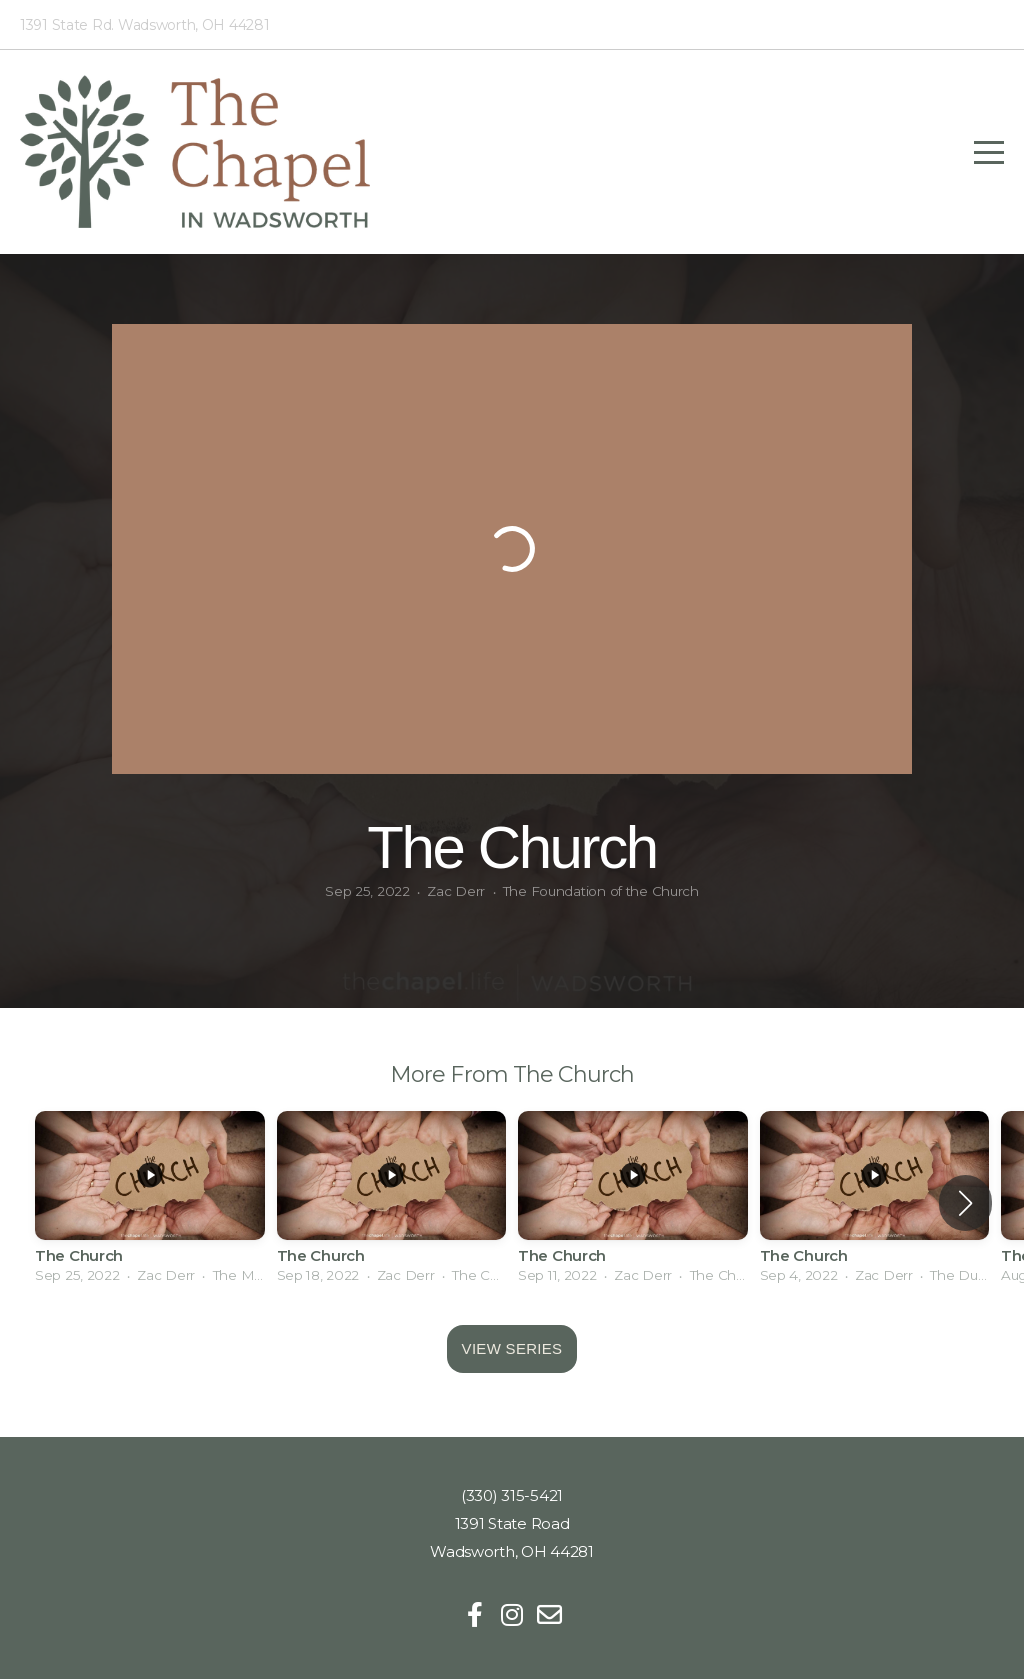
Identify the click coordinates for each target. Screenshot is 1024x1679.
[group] (150, 1203)
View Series (512, 1348)
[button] (965, 1203)
